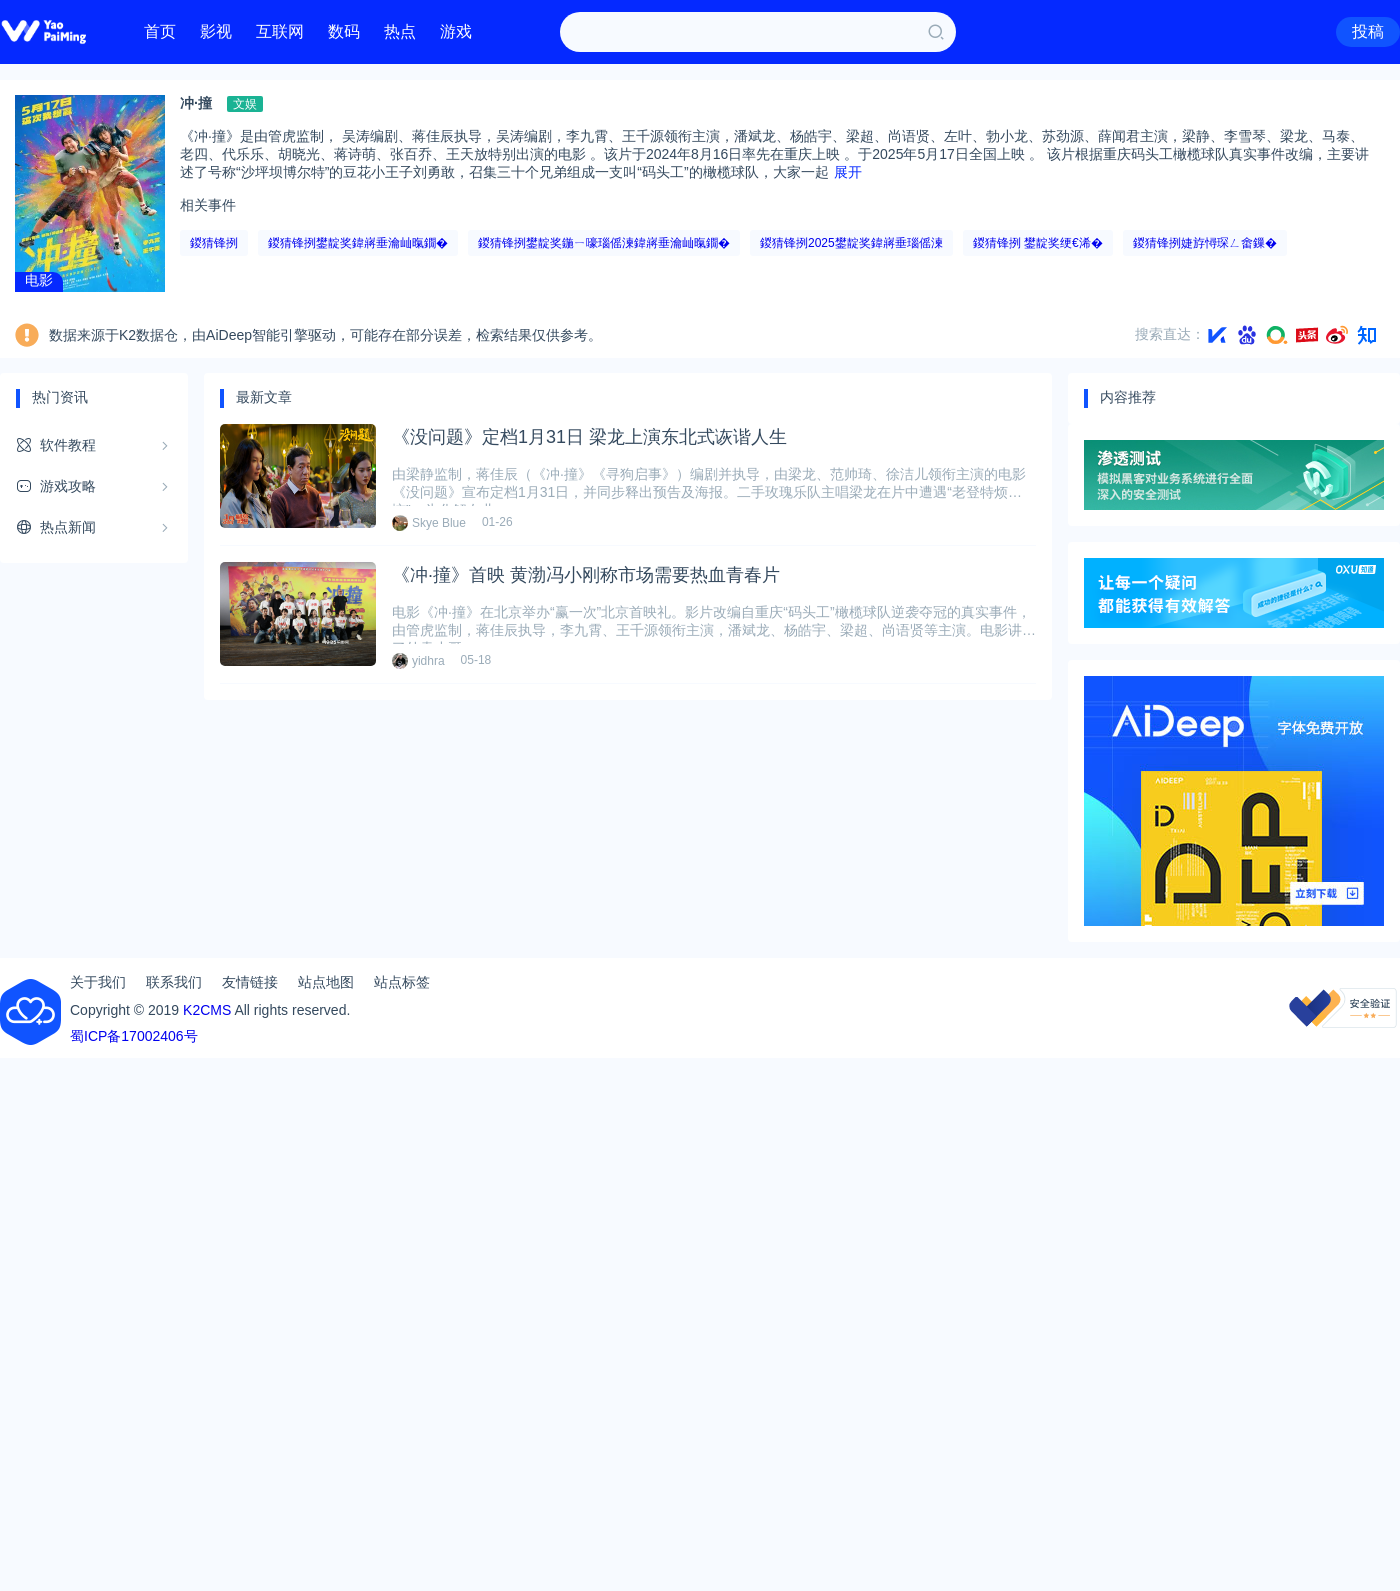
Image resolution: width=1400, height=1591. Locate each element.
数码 (344, 31)
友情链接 (250, 982)
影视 (216, 31)
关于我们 (98, 982)
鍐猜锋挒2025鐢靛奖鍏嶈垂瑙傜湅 (851, 243)
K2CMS (207, 1010)
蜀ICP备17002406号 (134, 1036)
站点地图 (326, 982)
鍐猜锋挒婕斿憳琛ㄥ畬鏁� (1205, 243)
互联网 (280, 31)
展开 (848, 172)
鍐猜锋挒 (214, 243)
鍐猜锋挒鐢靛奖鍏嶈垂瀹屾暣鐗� (358, 243)
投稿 (1368, 31)
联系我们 (174, 982)
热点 (400, 31)
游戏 (456, 31)
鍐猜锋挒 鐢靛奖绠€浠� (1038, 243)
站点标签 (402, 982)
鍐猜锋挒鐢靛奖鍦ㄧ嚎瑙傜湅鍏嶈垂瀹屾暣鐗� (604, 243)
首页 (160, 31)
